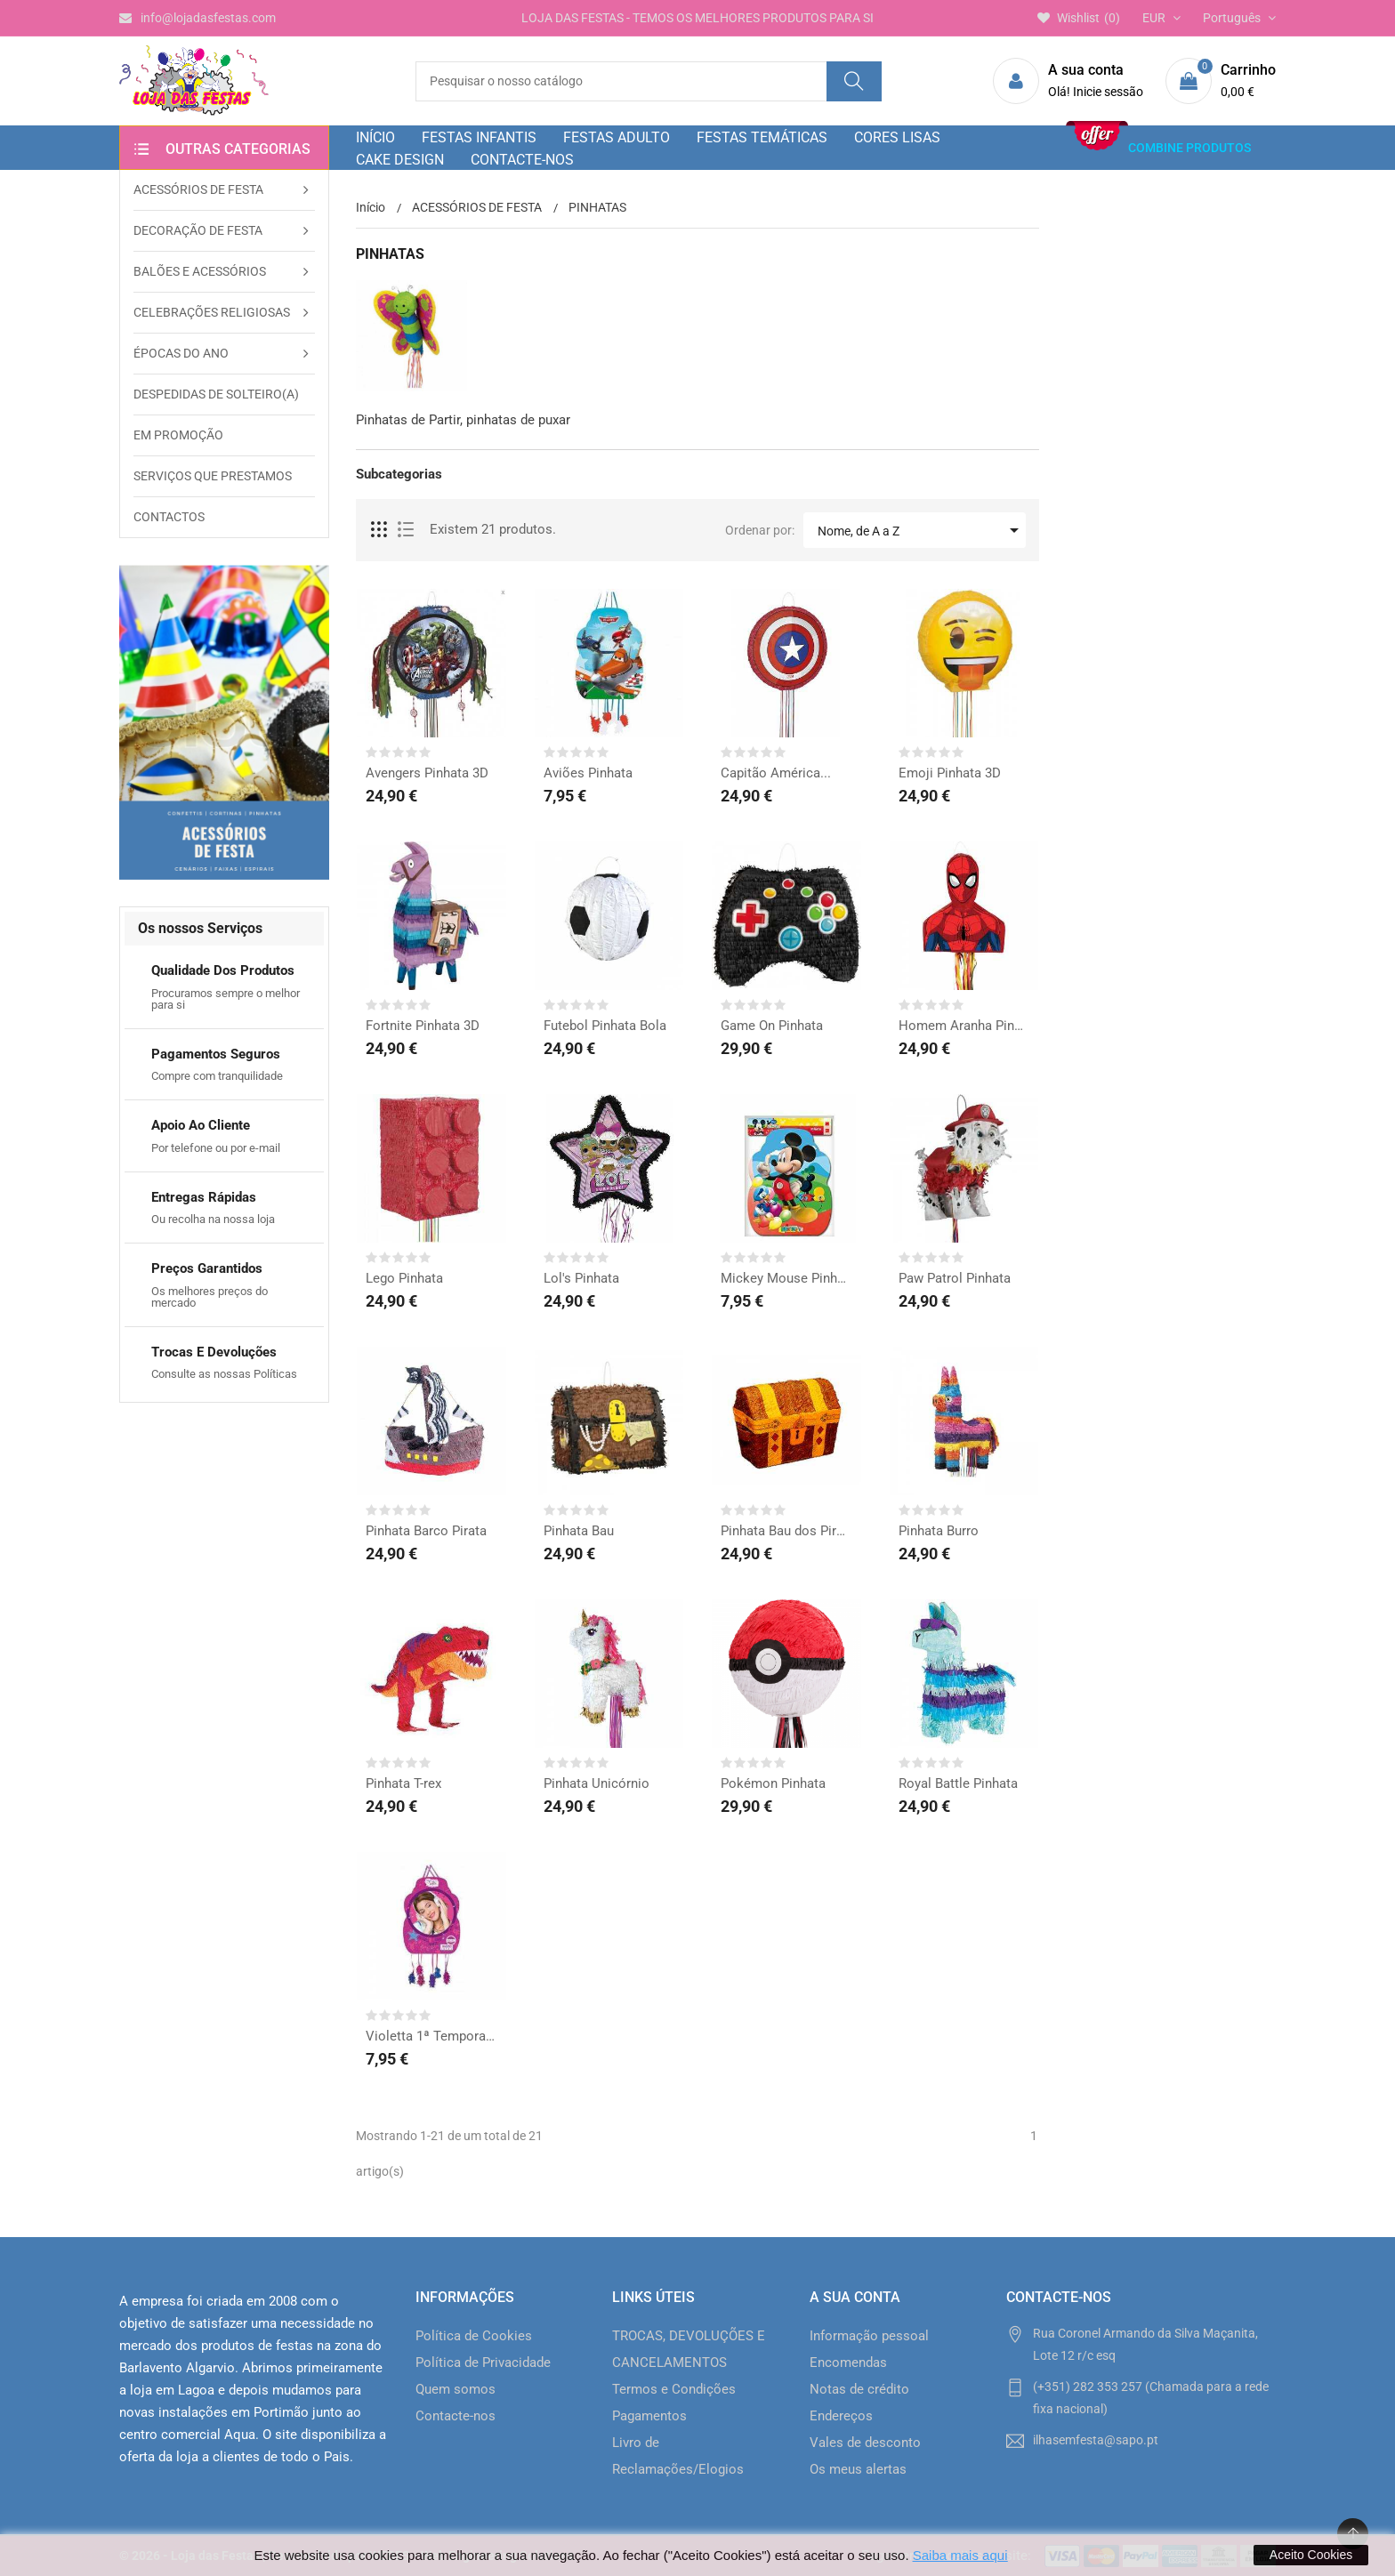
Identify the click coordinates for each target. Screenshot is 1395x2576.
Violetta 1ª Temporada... (431, 2036)
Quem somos (455, 2389)
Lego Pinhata (404, 1278)
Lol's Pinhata (581, 1278)
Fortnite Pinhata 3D (423, 1026)
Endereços (841, 2416)
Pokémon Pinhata (773, 1783)
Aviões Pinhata (588, 773)
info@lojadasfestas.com (197, 18)
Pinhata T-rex (403, 1783)
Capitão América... (776, 773)
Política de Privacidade (483, 2363)
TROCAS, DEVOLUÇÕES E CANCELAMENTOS (688, 2349)
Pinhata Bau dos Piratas (786, 1531)
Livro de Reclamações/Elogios (678, 2456)
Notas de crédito (859, 2389)
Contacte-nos (455, 2416)
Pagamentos (649, 2416)
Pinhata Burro (939, 1531)
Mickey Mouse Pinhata (786, 1278)
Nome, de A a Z (921, 530)
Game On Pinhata (772, 1026)
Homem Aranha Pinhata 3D (964, 1026)
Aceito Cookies (1311, 2555)
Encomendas (848, 2363)
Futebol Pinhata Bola (605, 1026)
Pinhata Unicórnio (596, 1783)
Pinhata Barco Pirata (426, 1531)
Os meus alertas (858, 2469)
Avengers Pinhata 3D (427, 773)
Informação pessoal (869, 2336)
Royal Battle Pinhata (958, 1783)
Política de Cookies (473, 2336)
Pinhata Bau (579, 1531)
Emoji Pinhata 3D (950, 773)
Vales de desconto (865, 2443)
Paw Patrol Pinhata (955, 1278)
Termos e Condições (674, 2389)
